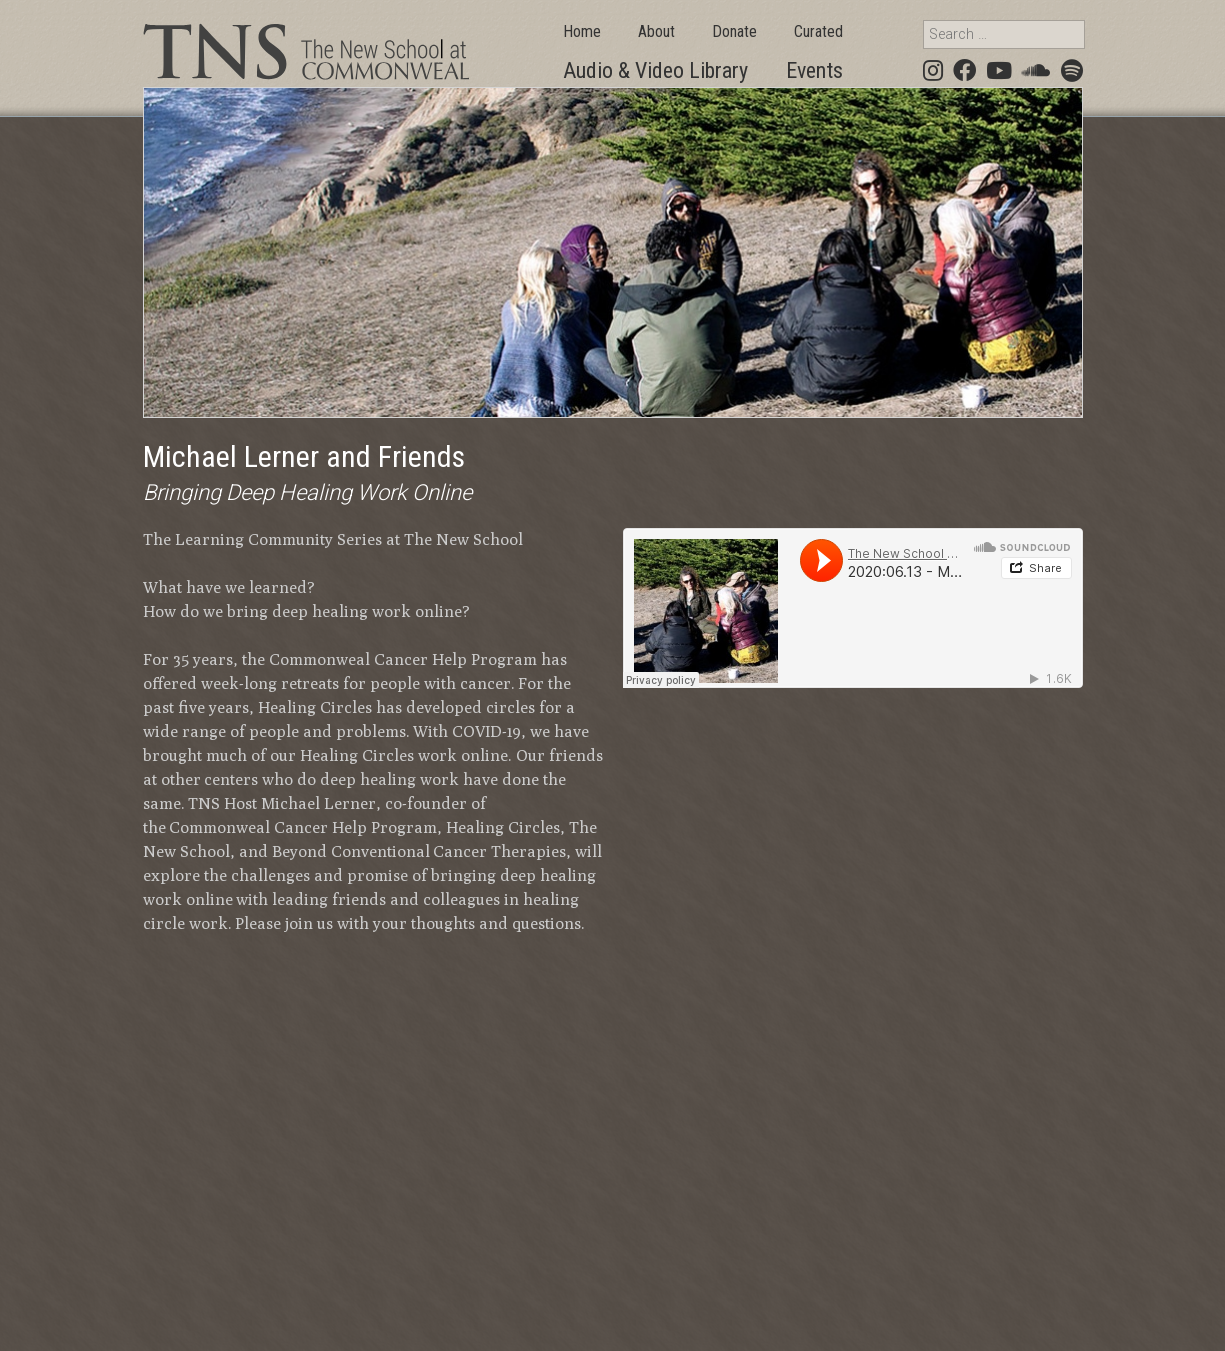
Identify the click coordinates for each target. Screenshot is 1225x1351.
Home (582, 31)
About (656, 31)
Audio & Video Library (655, 70)
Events (814, 70)
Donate (734, 31)
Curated (818, 31)
